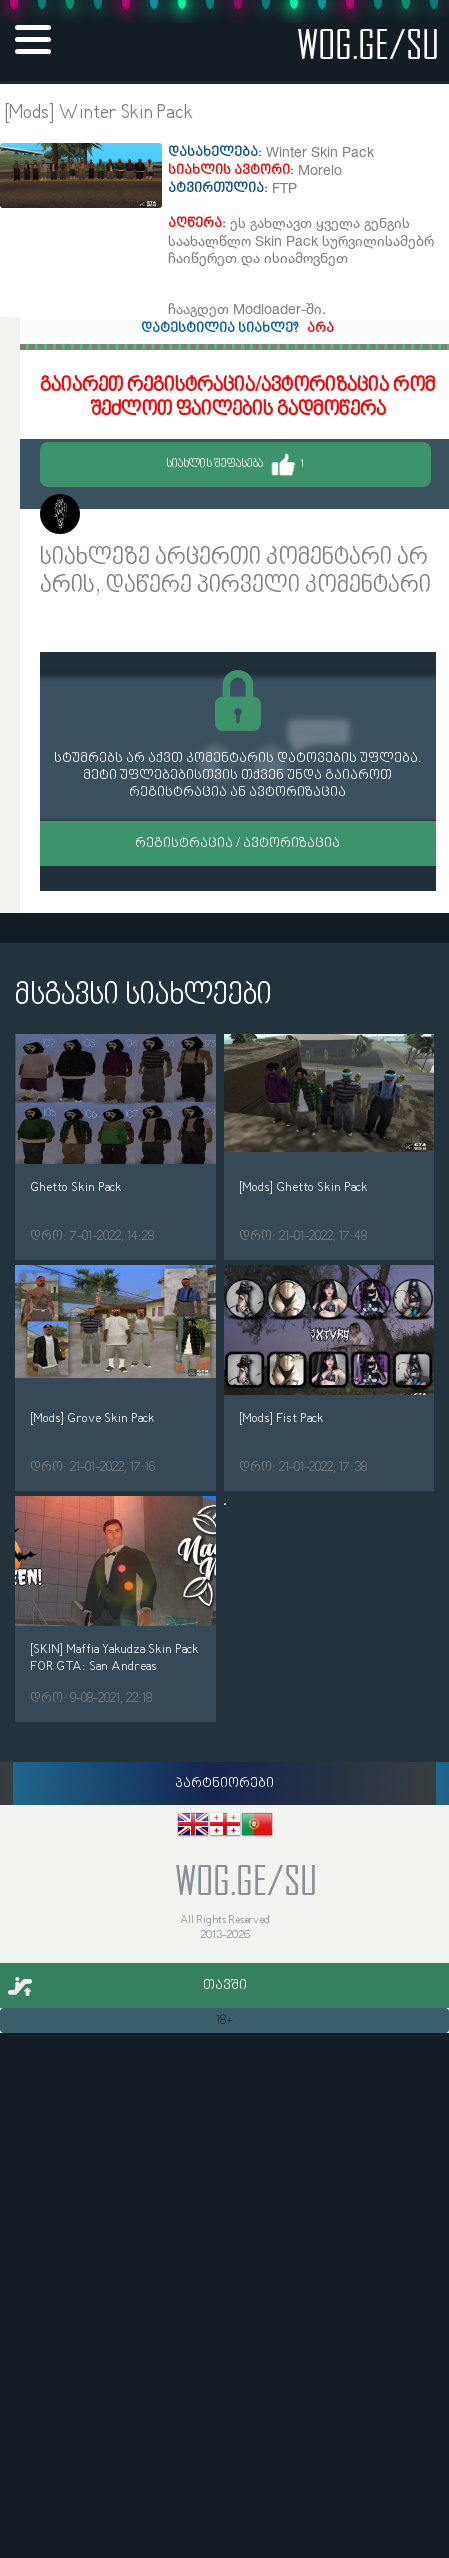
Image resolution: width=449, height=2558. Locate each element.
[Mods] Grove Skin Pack (92, 1418)
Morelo (110, 516)
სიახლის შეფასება (235, 464)
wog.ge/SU (368, 43)
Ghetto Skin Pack (76, 1187)
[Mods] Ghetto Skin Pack (303, 1187)
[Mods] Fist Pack (281, 1418)
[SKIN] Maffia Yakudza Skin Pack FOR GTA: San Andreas (114, 1658)
